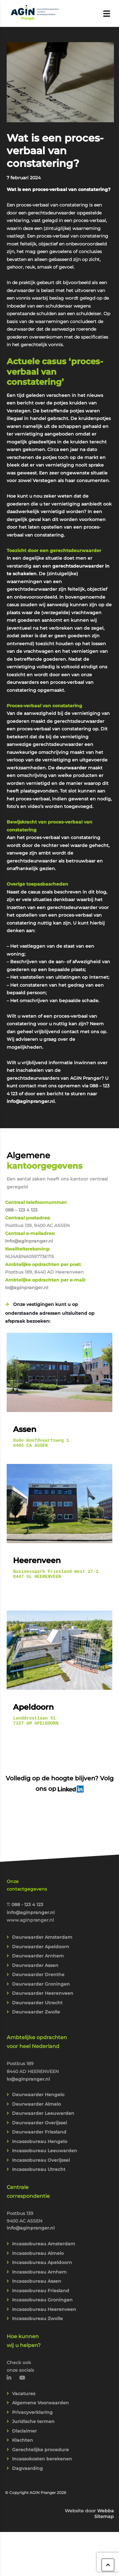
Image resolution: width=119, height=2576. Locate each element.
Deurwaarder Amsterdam (42, 1943)
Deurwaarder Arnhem (38, 1961)
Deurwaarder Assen (35, 1971)
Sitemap (104, 2522)
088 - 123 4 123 (27, 1910)
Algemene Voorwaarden (40, 2408)
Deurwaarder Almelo (36, 2110)
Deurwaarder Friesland (39, 2137)
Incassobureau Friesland (40, 2296)
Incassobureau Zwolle (37, 2324)
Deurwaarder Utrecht (37, 2008)
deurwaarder (71, 768)
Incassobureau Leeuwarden (44, 2156)
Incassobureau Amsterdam (43, 2249)
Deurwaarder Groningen (41, 1990)
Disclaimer (24, 2436)
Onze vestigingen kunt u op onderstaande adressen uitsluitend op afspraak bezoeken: (50, 1312)
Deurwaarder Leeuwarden (43, 2119)
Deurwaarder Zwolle (36, 2017)
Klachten (22, 2446)
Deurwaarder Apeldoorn (40, 1952)
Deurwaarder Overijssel (39, 2128)
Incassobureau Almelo (38, 2259)
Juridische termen (33, 2427)
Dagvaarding (27, 2474)
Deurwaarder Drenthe (38, 1980)
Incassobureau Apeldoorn (42, 2268)
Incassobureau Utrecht (38, 2175)
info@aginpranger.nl (31, 1101)
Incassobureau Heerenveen (44, 2315)
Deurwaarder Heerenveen (42, 1999)
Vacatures (23, 2399)
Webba (105, 2516)
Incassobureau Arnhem (39, 2277)
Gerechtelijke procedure (40, 2455)
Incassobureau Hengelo (39, 2147)
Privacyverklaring (32, 2418)
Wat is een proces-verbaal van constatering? (55, 150)
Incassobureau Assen (36, 2287)
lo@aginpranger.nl (26, 1287)
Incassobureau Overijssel (41, 2166)
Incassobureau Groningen (42, 2305)
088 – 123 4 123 (21, 1210)
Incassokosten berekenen (42, 2464)
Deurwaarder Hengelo (38, 2100)
